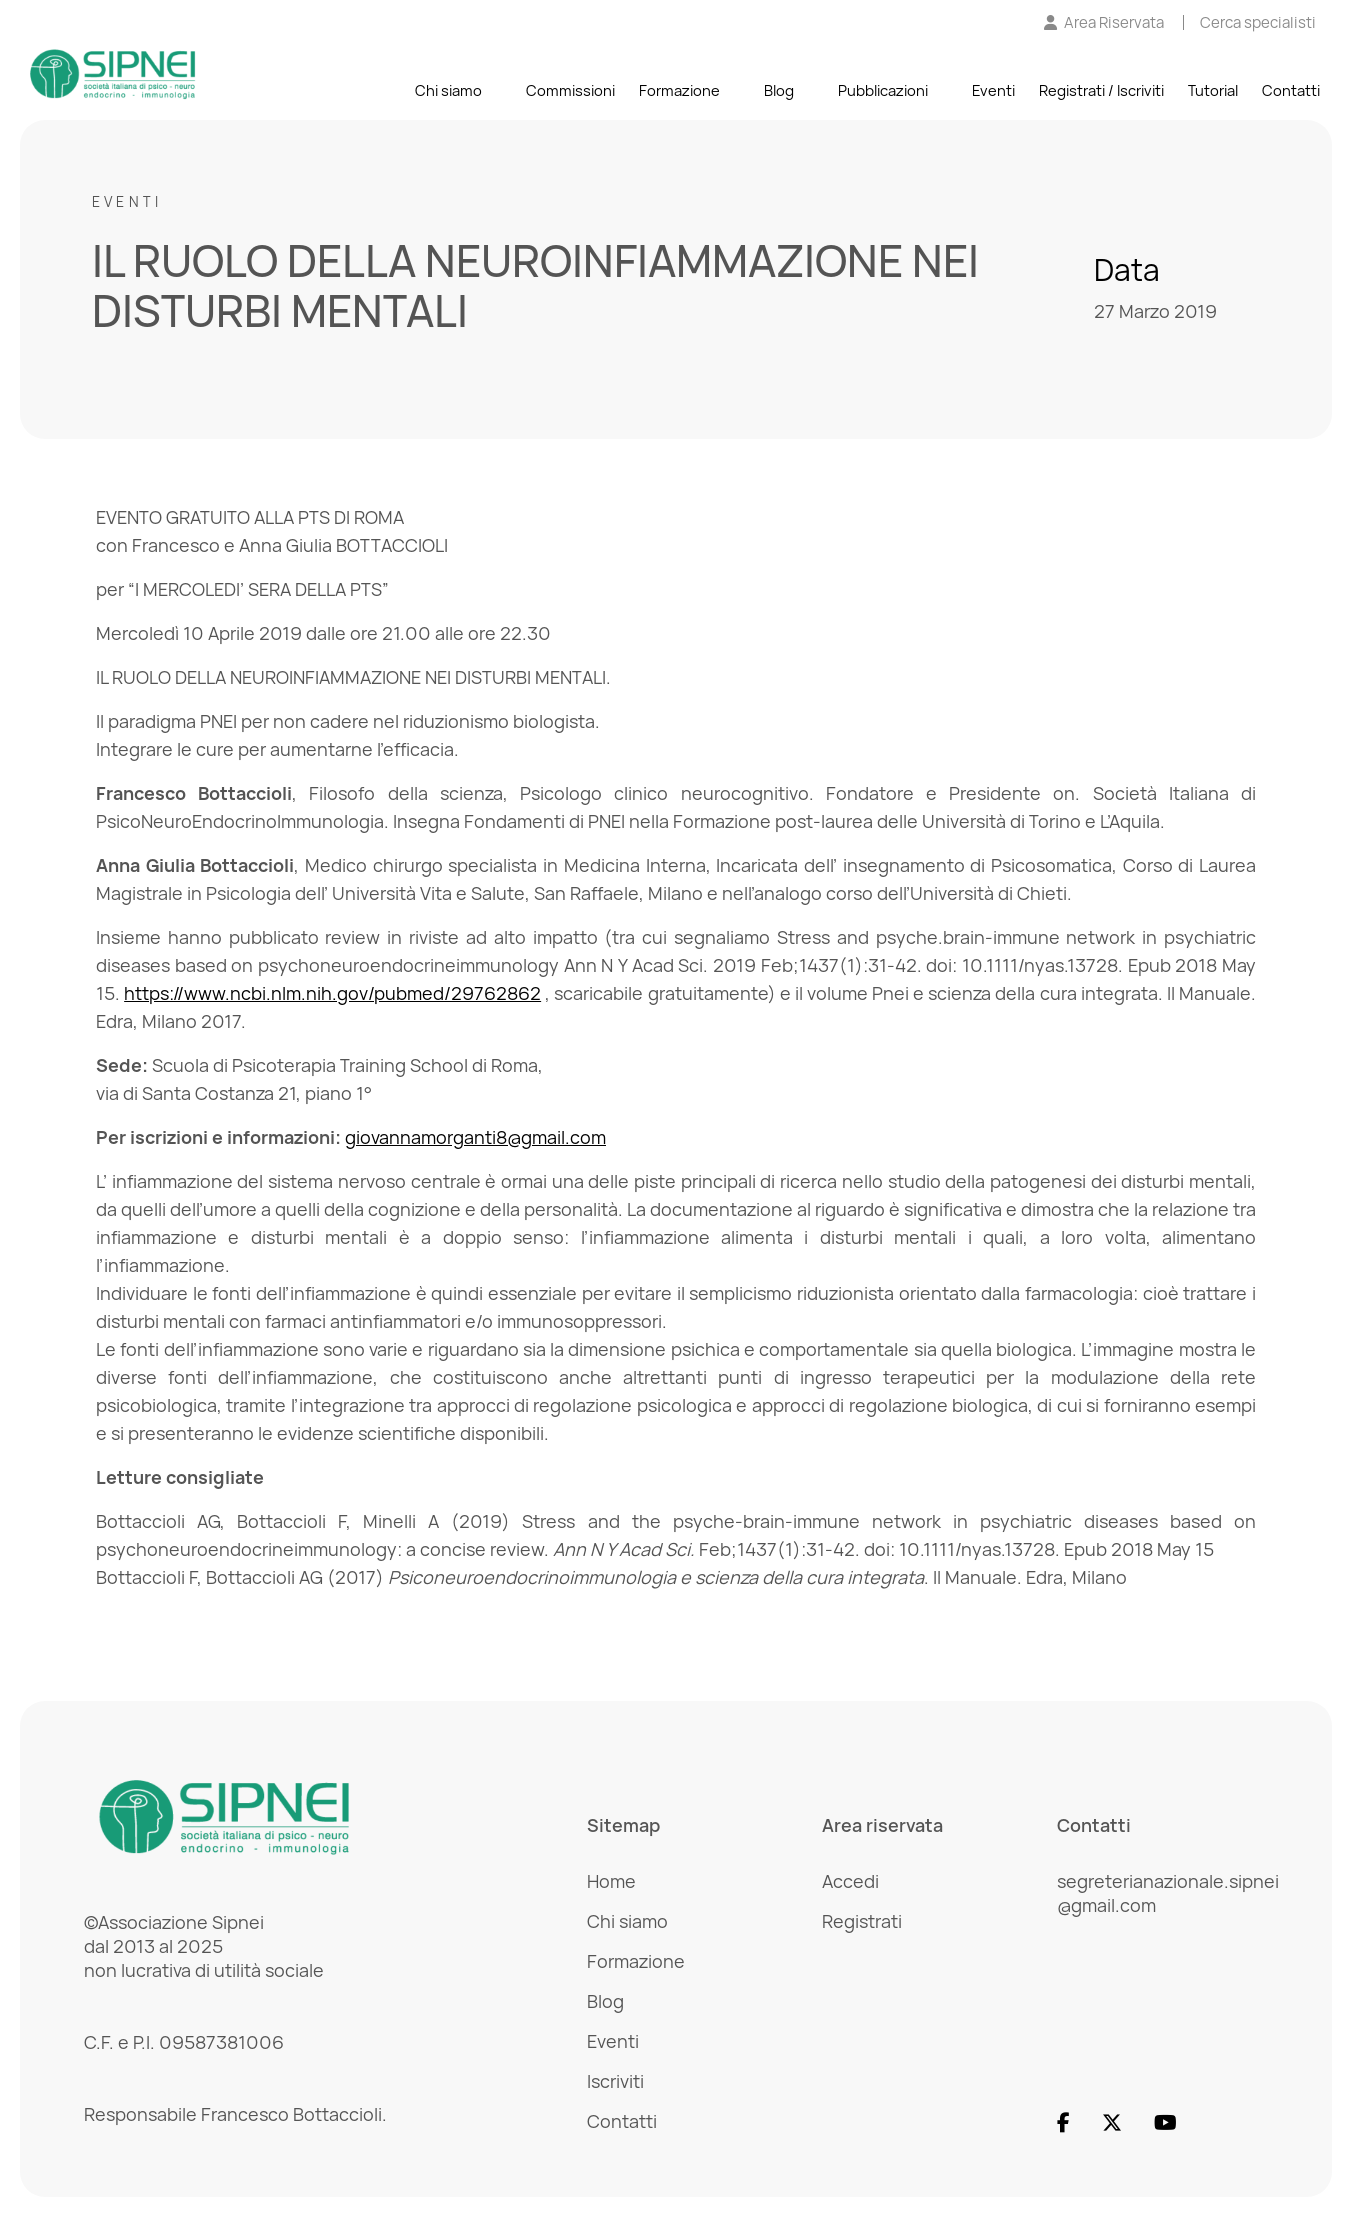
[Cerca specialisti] (1258, 23)
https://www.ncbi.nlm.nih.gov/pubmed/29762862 (332, 993)
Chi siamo (448, 91)
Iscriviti (615, 2081)
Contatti (1291, 91)
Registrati (862, 1921)
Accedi (850, 1881)
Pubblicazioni (883, 91)
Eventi (993, 91)
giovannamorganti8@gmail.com (475, 1137)
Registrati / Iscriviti (1101, 91)
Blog (779, 91)
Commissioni (570, 91)
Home (611, 1881)
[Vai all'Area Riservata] (1104, 23)
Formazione (679, 91)
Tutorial (1213, 91)
